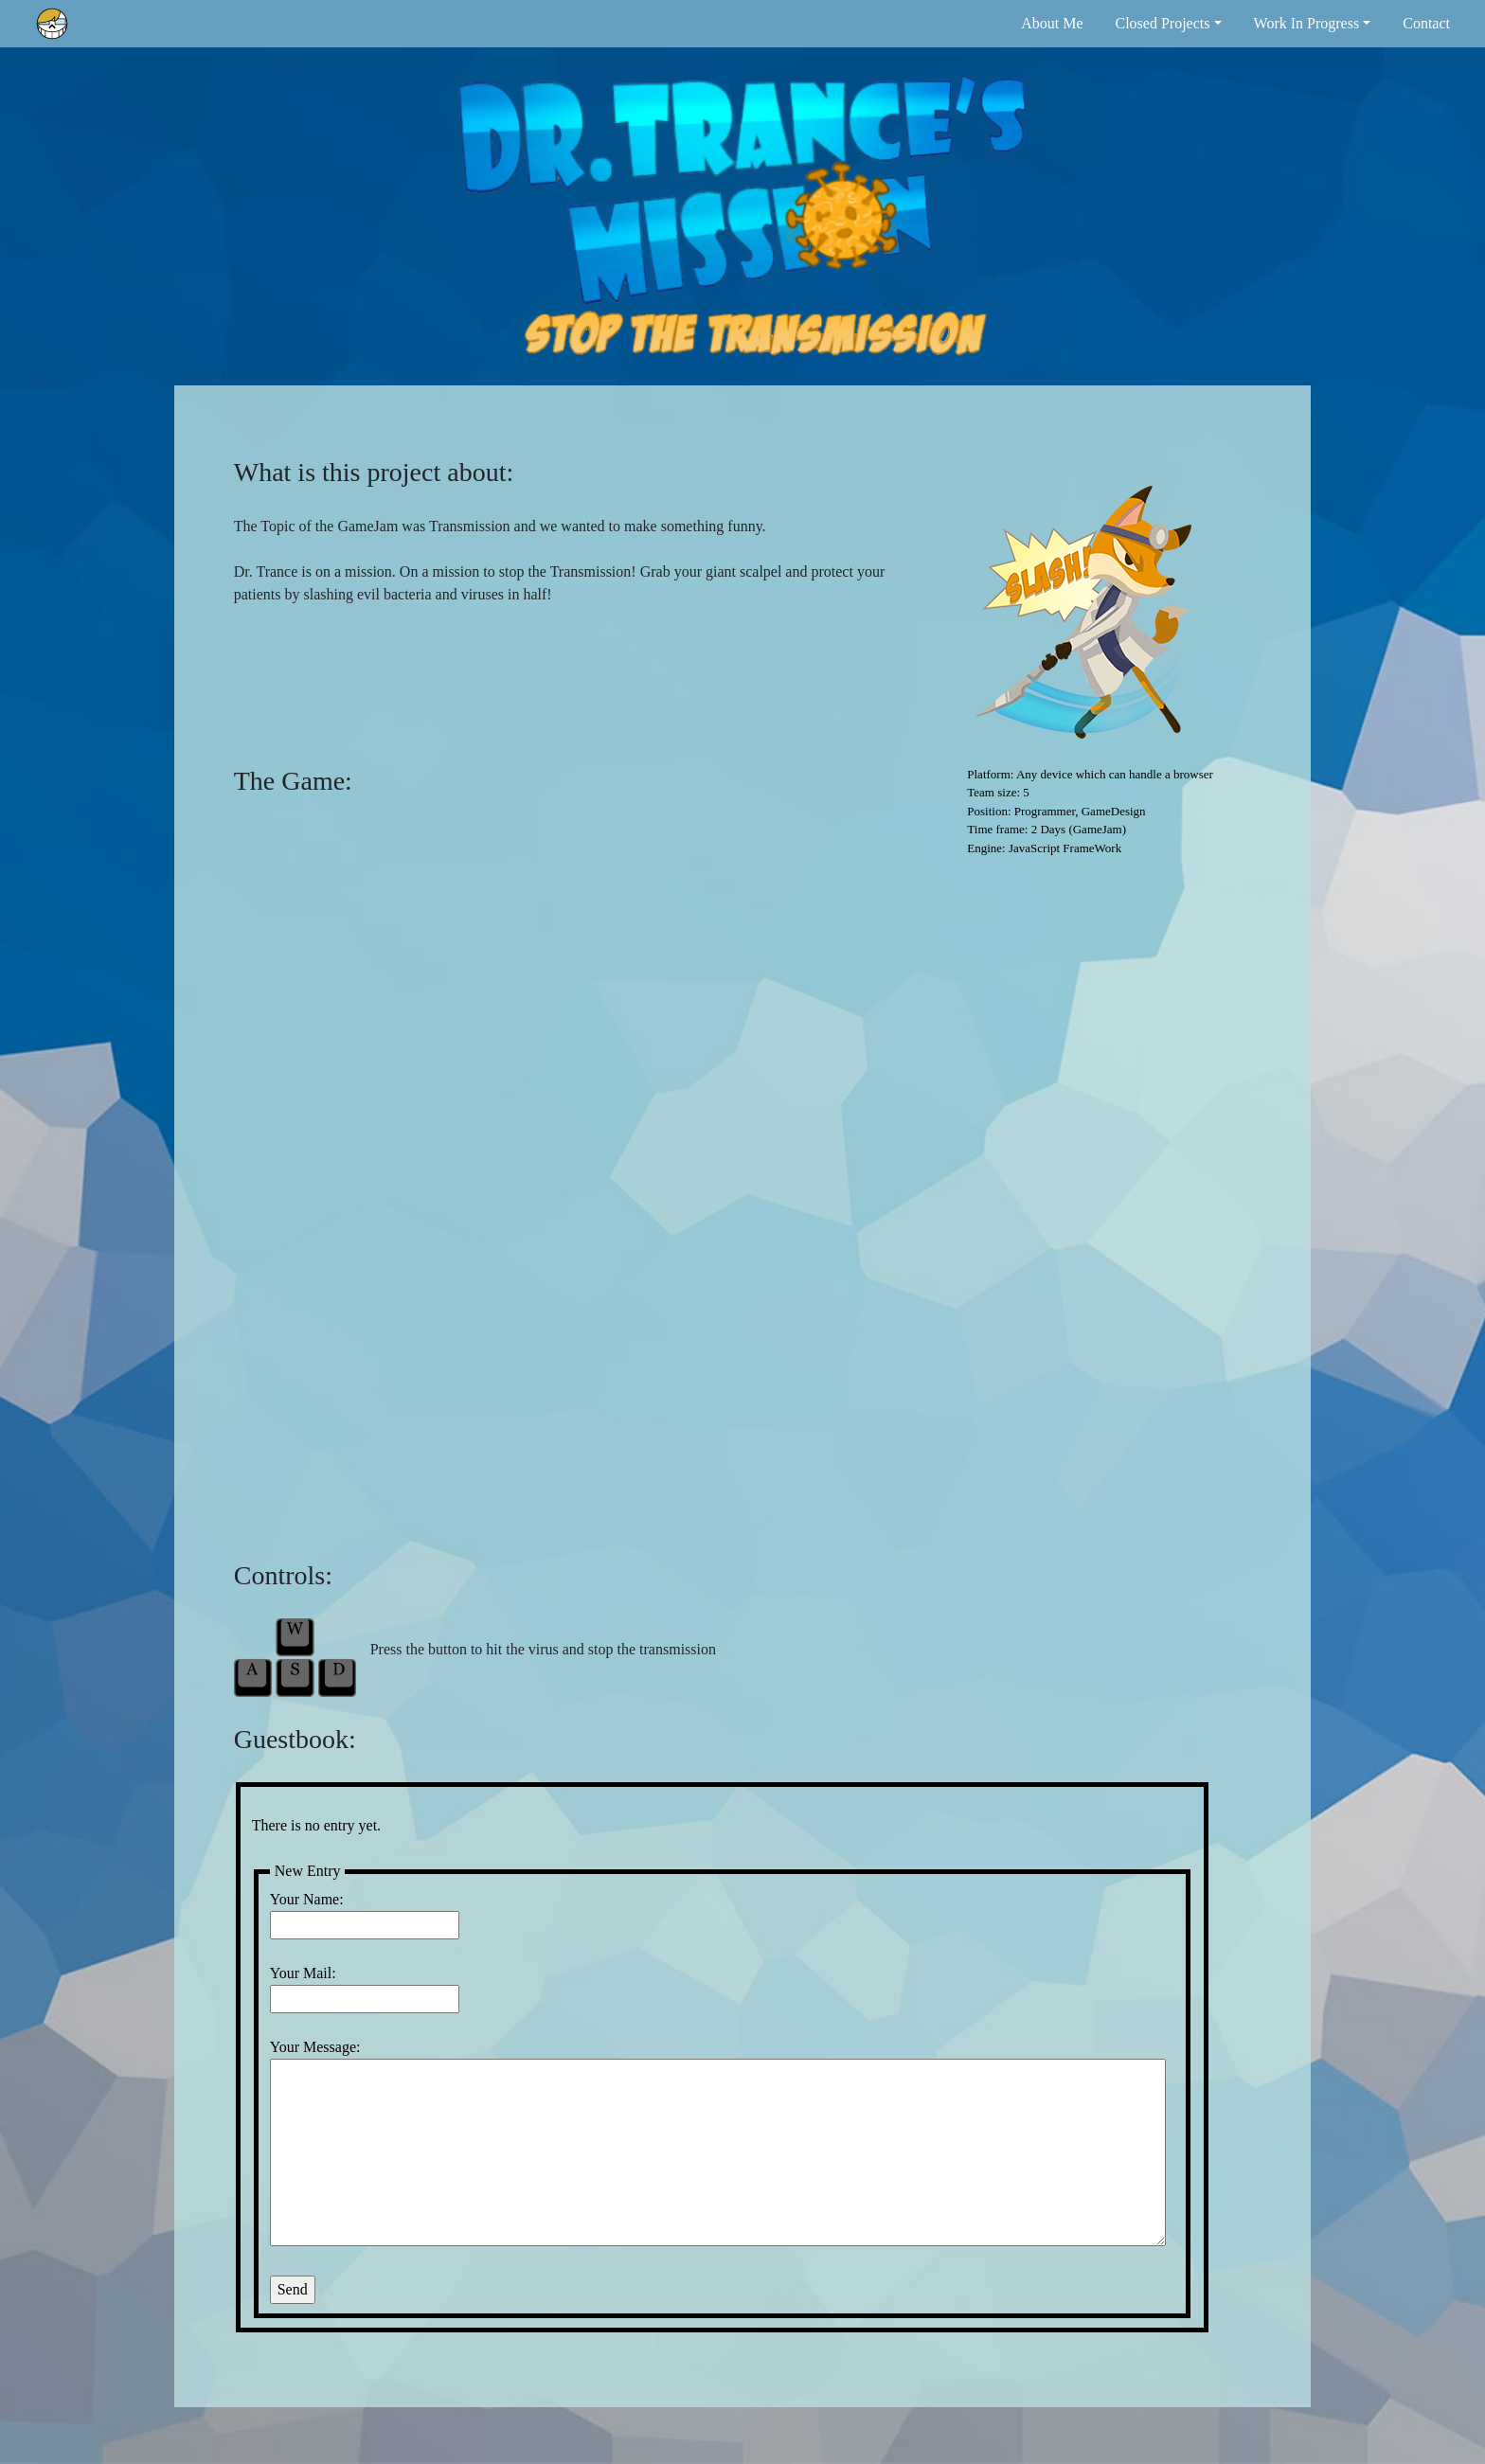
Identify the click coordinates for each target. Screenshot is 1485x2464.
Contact (1426, 23)
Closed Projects (1162, 23)
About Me (1051, 23)
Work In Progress (1307, 23)
